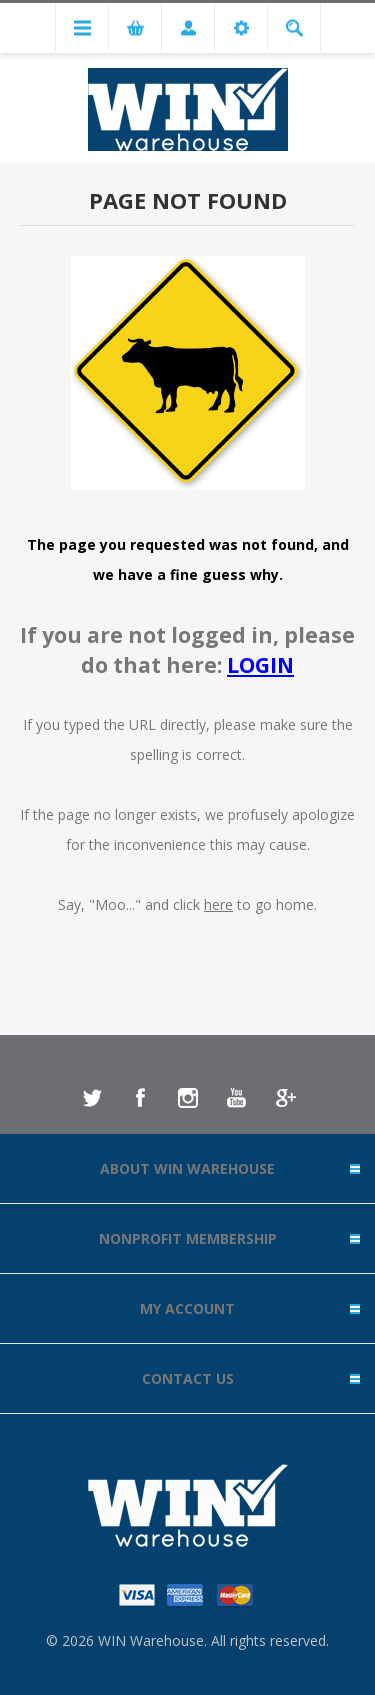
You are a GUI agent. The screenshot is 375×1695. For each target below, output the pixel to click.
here (218, 904)
